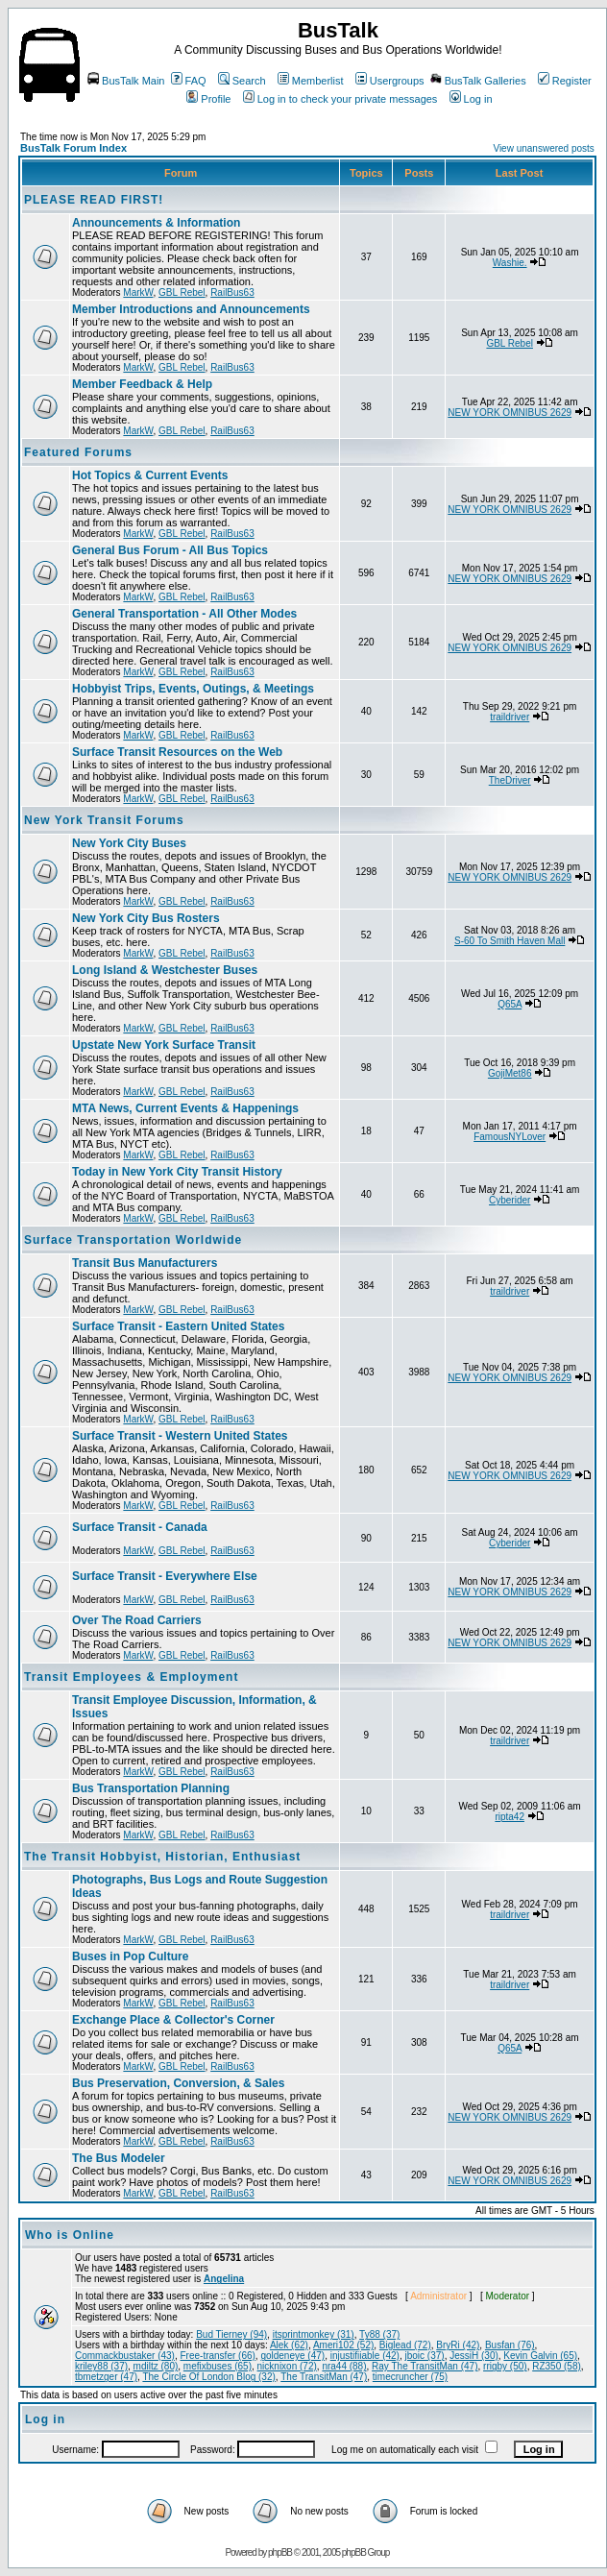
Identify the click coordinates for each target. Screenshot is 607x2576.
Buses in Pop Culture (130, 1956)
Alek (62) (289, 2345)
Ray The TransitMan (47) (424, 2366)
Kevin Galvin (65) (540, 2355)
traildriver (509, 717)
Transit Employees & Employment (131, 1677)
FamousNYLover (509, 1136)
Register (565, 80)
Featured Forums (78, 452)
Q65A (510, 1004)
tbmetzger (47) (106, 2376)
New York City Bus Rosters (146, 918)
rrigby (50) (505, 2366)
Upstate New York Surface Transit (163, 1045)
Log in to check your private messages (340, 99)
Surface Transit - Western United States (180, 1436)
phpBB (280, 2552)
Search (242, 80)
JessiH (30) (473, 2355)
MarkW (138, 292)
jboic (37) (425, 2355)
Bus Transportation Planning (151, 1788)
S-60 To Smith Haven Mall (509, 941)
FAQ (188, 80)
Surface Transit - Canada (139, 1527)
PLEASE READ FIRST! (93, 200)
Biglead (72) (405, 2345)
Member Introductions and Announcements (191, 309)
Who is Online (69, 2235)
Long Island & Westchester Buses (164, 970)
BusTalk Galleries (478, 80)
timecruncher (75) (410, 2376)
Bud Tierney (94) (231, 2334)
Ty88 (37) (379, 2334)
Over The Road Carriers (137, 1620)
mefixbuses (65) (217, 2366)
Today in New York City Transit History (177, 1172)
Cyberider (509, 1200)
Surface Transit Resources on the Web (177, 752)
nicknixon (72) (287, 2366)
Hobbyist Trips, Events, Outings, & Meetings (193, 688)
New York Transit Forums (104, 820)
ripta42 (509, 1816)
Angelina (224, 2278)
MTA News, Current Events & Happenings (185, 1108)
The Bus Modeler (118, 2158)
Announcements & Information (156, 223)
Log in (471, 99)
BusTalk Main (125, 80)
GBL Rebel (182, 292)
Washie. (510, 262)
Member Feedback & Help (142, 384)
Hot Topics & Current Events (150, 475)
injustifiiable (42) (365, 2355)
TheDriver (510, 780)
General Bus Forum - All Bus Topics (170, 550)
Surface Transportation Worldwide (133, 1240)
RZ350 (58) (556, 2366)
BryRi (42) (457, 2345)
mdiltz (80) (156, 2366)
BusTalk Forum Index (73, 148)
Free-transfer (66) (217, 2355)
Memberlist (311, 80)
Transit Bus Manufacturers (144, 1263)
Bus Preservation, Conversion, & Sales (178, 2083)
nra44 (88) (344, 2366)
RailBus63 (232, 292)
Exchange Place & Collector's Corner (173, 2020)
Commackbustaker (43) (125, 2355)
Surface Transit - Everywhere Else (164, 1576)
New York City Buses (129, 843)
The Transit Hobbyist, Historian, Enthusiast (162, 1856)
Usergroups (390, 80)
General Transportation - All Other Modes (184, 613)
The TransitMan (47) (323, 2376)
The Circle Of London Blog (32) (208, 2376)
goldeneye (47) (292, 2355)
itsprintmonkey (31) (313, 2334)
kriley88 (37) (101, 2366)
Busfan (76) (510, 2345)
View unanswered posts (543, 148)
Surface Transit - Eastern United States (178, 1326)
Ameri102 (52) (343, 2345)
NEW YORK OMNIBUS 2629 (509, 412)
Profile (208, 99)
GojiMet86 (510, 1073)
